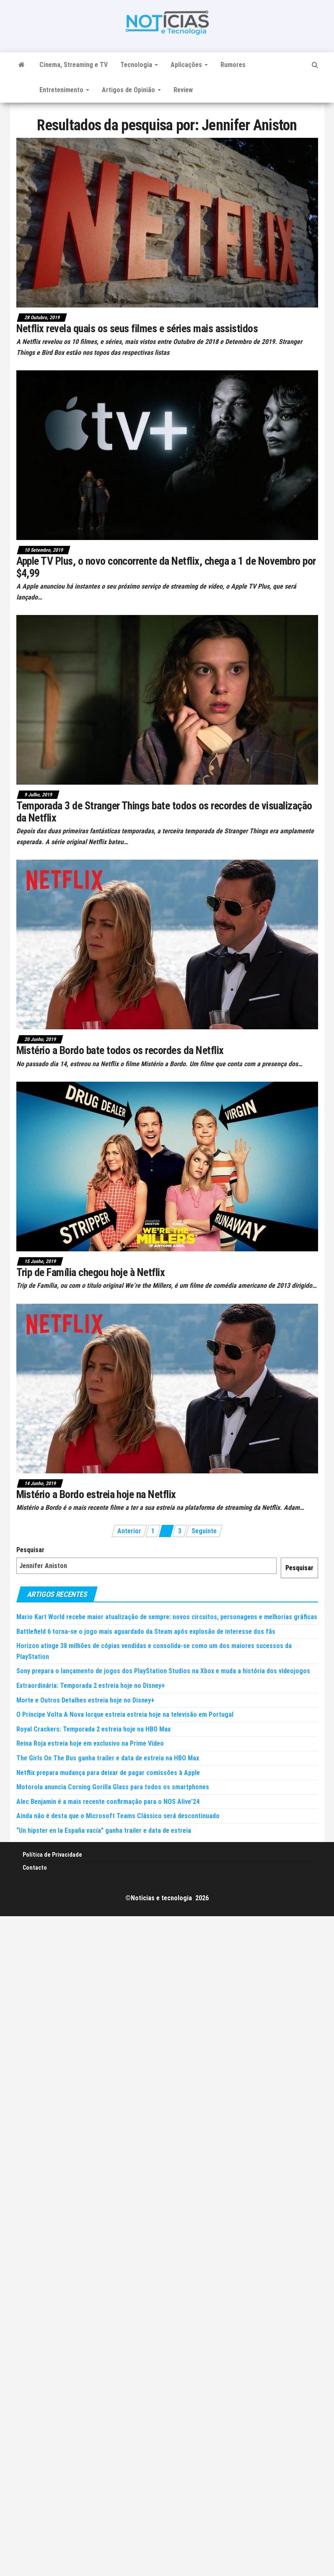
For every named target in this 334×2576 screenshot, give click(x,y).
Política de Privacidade (52, 1854)
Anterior (129, 1531)
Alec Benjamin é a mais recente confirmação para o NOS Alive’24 (107, 1802)
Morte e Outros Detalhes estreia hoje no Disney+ (85, 1700)
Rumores (233, 65)
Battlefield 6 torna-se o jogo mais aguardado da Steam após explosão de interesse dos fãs (145, 1632)
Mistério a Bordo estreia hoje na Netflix (96, 1494)
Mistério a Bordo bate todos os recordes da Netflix (120, 1050)
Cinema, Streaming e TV (73, 65)
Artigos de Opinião (131, 90)
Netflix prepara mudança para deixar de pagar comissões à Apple (108, 1773)
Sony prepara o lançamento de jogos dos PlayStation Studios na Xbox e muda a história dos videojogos (163, 1671)
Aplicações (189, 65)
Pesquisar (30, 1550)
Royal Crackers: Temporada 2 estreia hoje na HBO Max (93, 1729)
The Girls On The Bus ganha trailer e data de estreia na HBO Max (107, 1758)
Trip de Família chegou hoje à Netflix (90, 1272)
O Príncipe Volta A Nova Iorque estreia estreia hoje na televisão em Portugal (124, 1714)
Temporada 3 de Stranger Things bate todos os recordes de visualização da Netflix (164, 811)
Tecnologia (139, 65)
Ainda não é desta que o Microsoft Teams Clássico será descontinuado (118, 1816)
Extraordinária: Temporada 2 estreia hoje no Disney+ (90, 1686)
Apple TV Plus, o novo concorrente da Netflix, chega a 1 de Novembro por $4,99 (166, 567)
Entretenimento (64, 90)
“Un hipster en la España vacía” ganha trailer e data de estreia (103, 1830)
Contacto (35, 1867)
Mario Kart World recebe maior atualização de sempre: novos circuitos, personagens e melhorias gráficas (166, 1617)
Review (183, 90)
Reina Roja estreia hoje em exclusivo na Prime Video (90, 1743)
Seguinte (204, 1531)
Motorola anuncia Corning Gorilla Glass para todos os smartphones (112, 1787)
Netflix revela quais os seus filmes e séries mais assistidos (137, 328)
